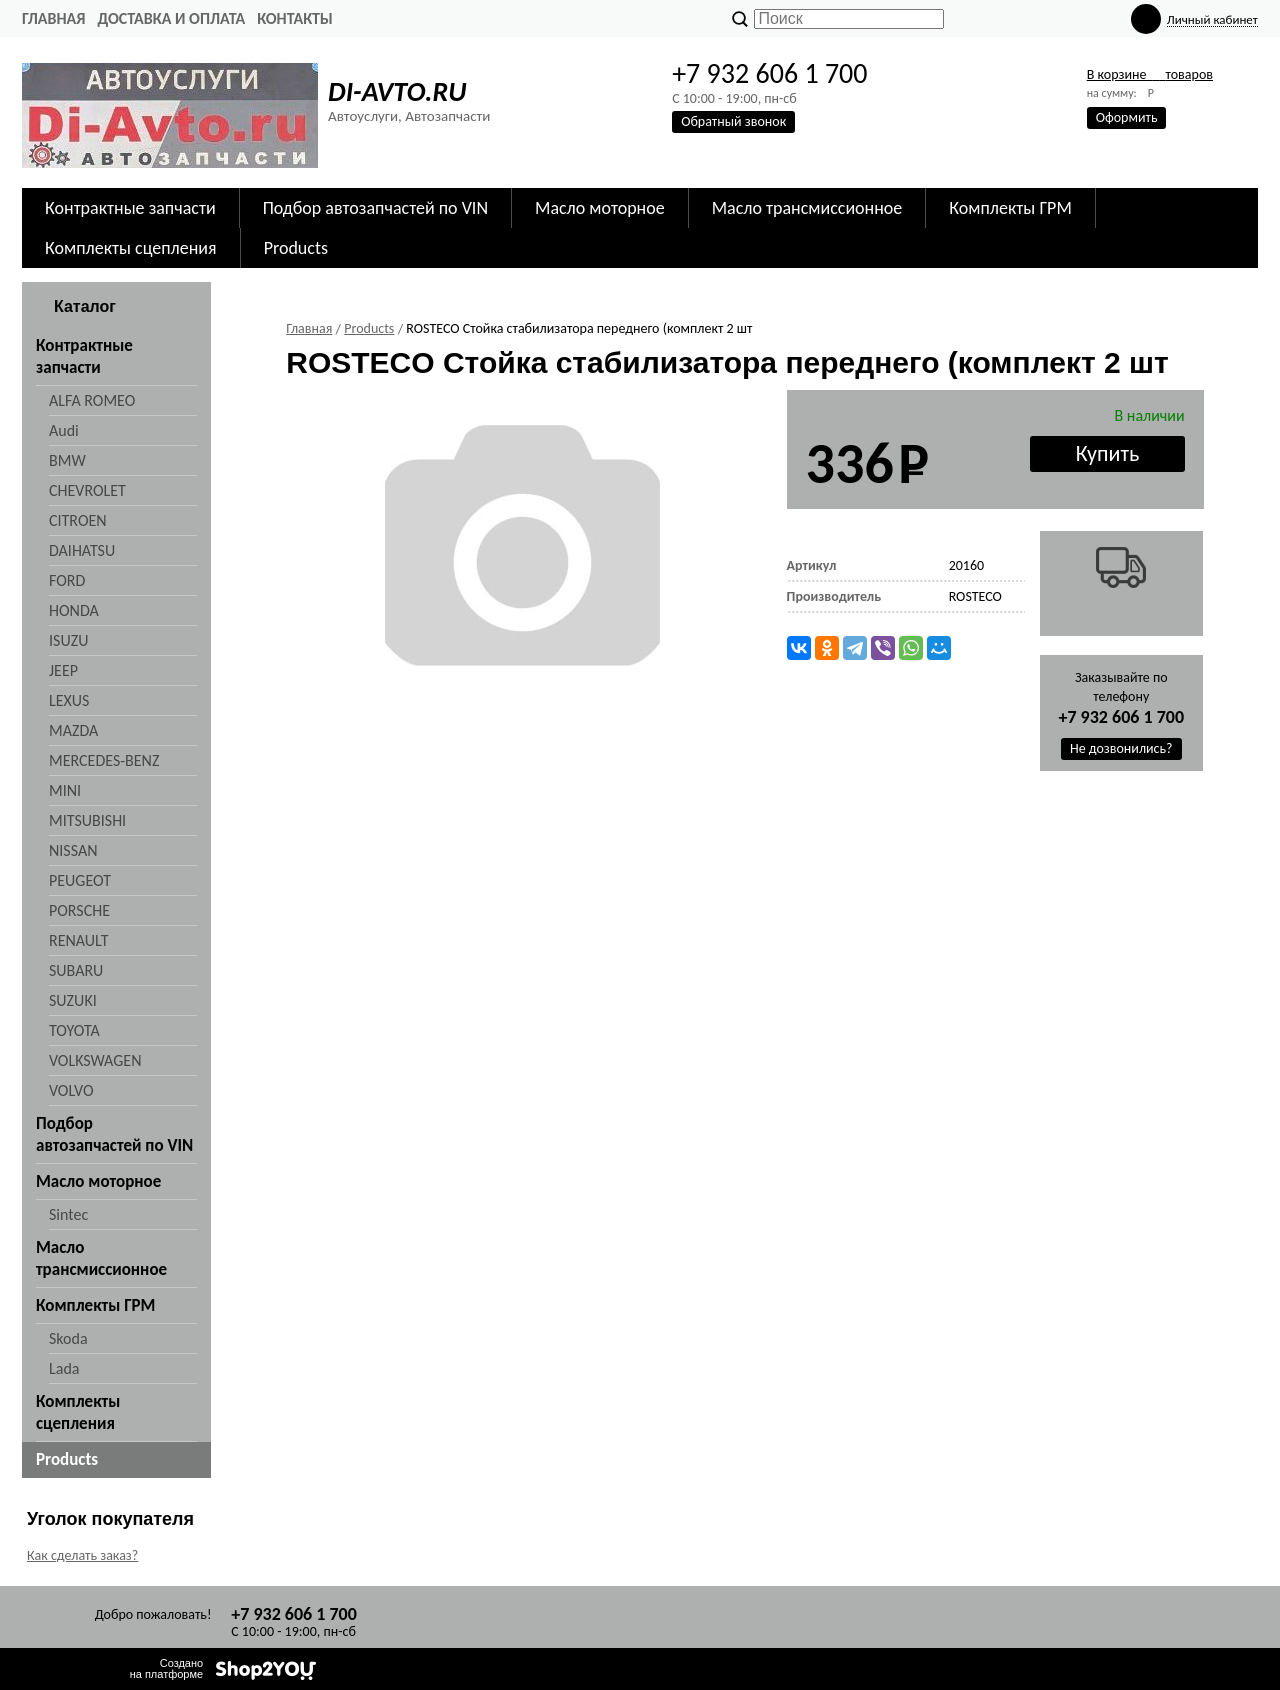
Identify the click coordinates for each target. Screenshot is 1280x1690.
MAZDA (73, 730)
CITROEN (78, 520)
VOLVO (71, 1090)
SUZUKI (73, 1000)
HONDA (74, 610)
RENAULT (78, 940)
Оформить (1127, 117)
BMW (67, 460)
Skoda (68, 1338)
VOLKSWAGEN (95, 1060)
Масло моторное (600, 208)
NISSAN (73, 850)
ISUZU (68, 640)
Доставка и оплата (171, 18)
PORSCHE (79, 910)
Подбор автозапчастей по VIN (375, 208)
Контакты (295, 18)
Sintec (68, 1214)
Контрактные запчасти (130, 208)
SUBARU (76, 970)
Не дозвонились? (1121, 748)
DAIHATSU (82, 550)
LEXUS (69, 700)
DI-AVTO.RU (397, 91)
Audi (64, 430)
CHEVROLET (87, 490)
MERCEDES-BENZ (104, 760)
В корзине (1150, 74)
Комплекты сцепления (131, 248)
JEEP (63, 670)
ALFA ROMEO (92, 400)
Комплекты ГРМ (1010, 208)
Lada (64, 1368)
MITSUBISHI (87, 820)
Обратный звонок (733, 121)
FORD (67, 580)
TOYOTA (74, 1030)
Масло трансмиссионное (807, 208)
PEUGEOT (80, 880)
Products (296, 248)
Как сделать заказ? (82, 1555)
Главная (53, 18)
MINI (65, 790)
